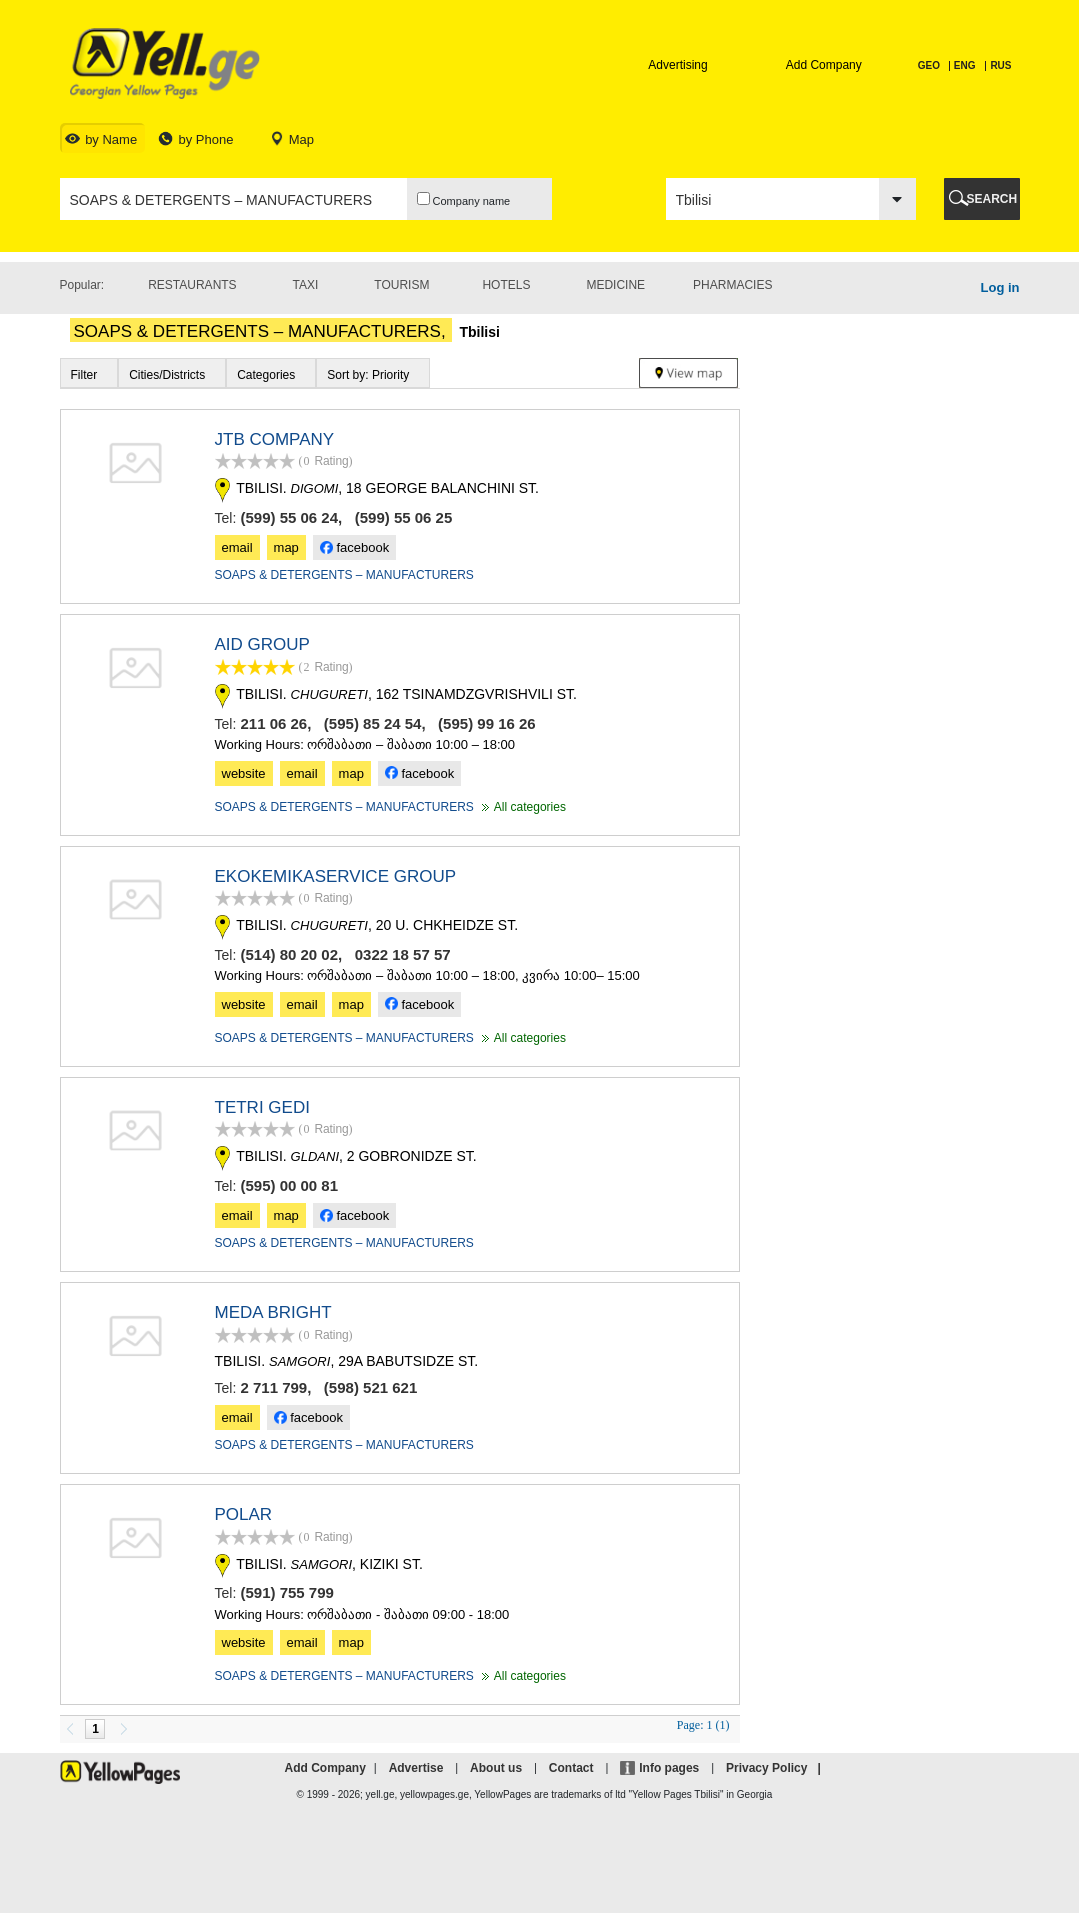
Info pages (669, 1768)
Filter (84, 375)
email (237, 547)
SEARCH (992, 199)
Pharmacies (732, 285)
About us (496, 1768)
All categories (522, 807)
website (244, 773)
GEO (930, 65)
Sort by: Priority (368, 375)
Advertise (416, 1768)
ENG (965, 65)
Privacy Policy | (776, 1768)
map (286, 547)
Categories (266, 375)
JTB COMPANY (275, 439)
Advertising (677, 65)
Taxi (306, 285)
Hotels (506, 285)
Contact (571, 1768)
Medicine (615, 285)
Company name (464, 199)
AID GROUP (262, 644)
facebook (354, 547)
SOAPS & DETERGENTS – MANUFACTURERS (344, 575)
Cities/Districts (167, 375)
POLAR (244, 1514)
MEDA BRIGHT (273, 1312)
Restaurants (192, 285)
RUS (1000, 65)
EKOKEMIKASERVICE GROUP (336, 876)
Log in (1000, 287)
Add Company (824, 65)
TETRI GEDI (262, 1107)
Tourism (401, 285)
